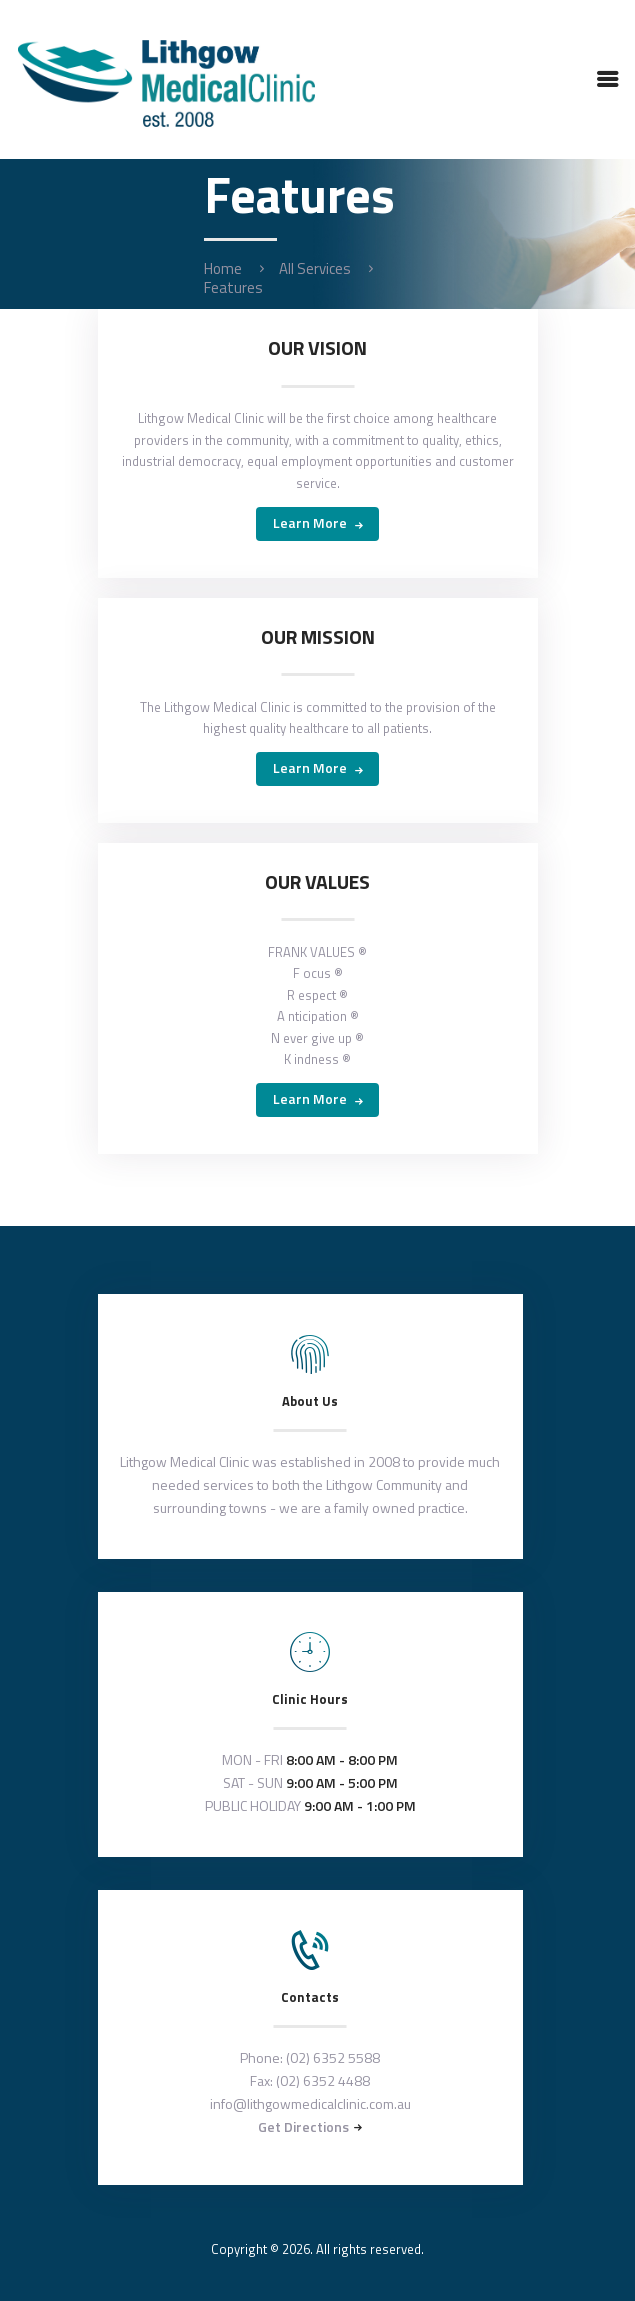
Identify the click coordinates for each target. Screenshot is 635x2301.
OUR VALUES (317, 882)
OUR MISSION (318, 637)
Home (223, 268)
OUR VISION (317, 348)
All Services (315, 268)
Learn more (310, 522)
